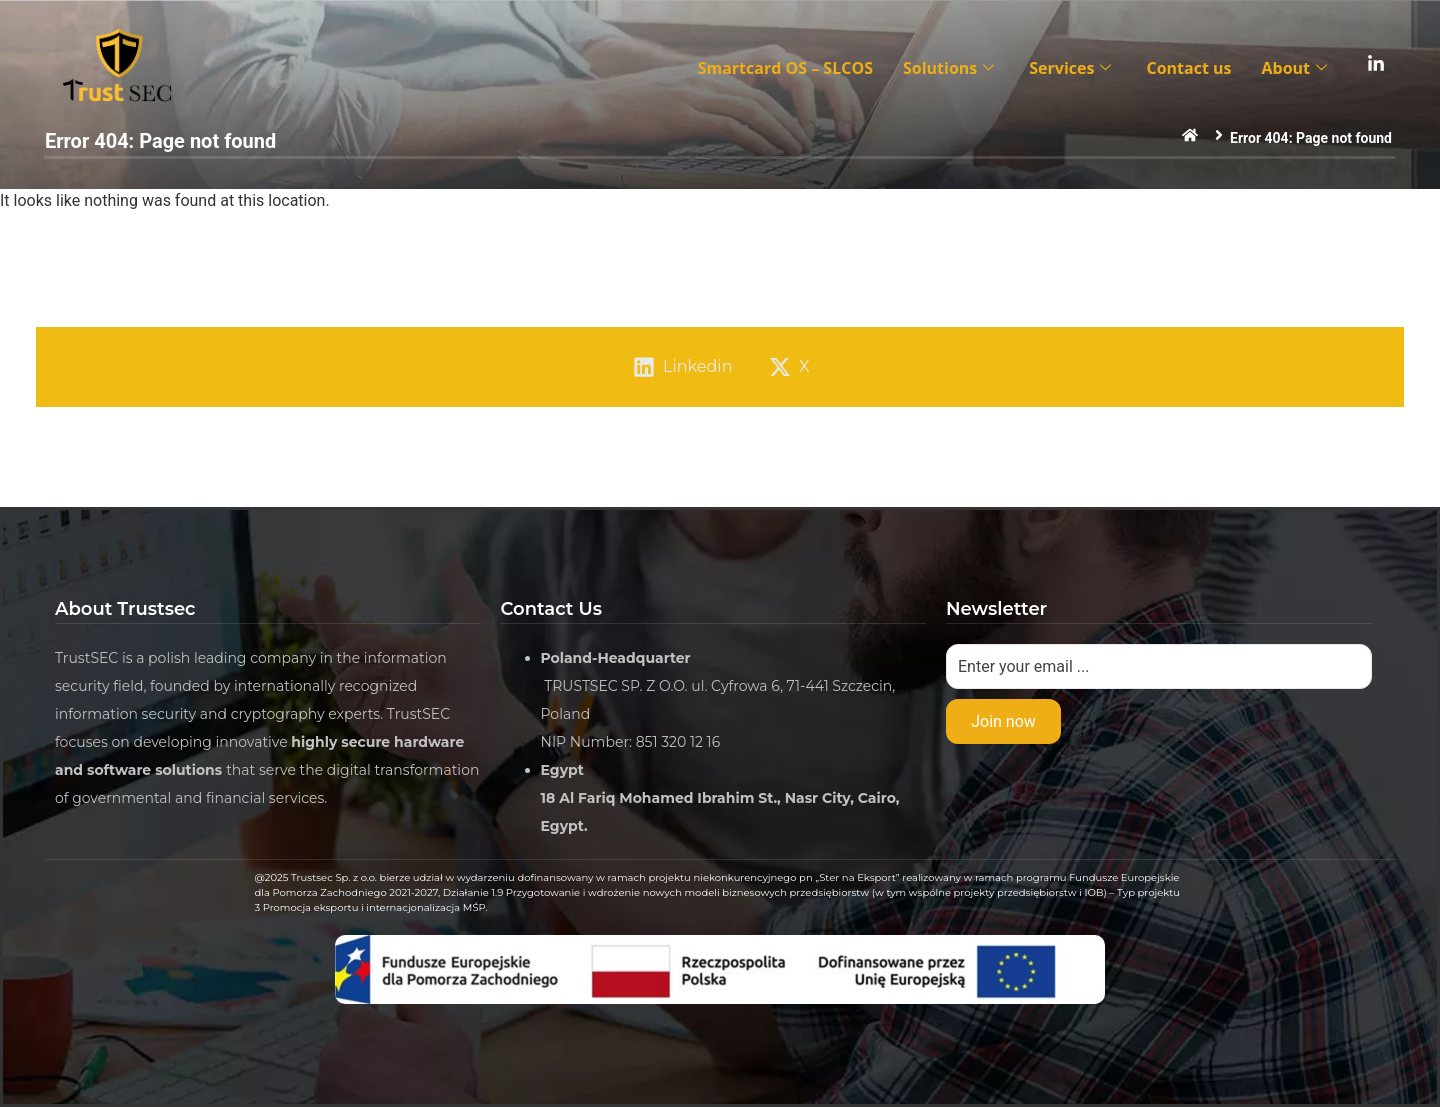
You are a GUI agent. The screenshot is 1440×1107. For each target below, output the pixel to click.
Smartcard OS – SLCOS (785, 68)
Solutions (951, 68)
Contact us (1188, 68)
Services (1072, 68)
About (1296, 68)
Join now (1003, 721)
